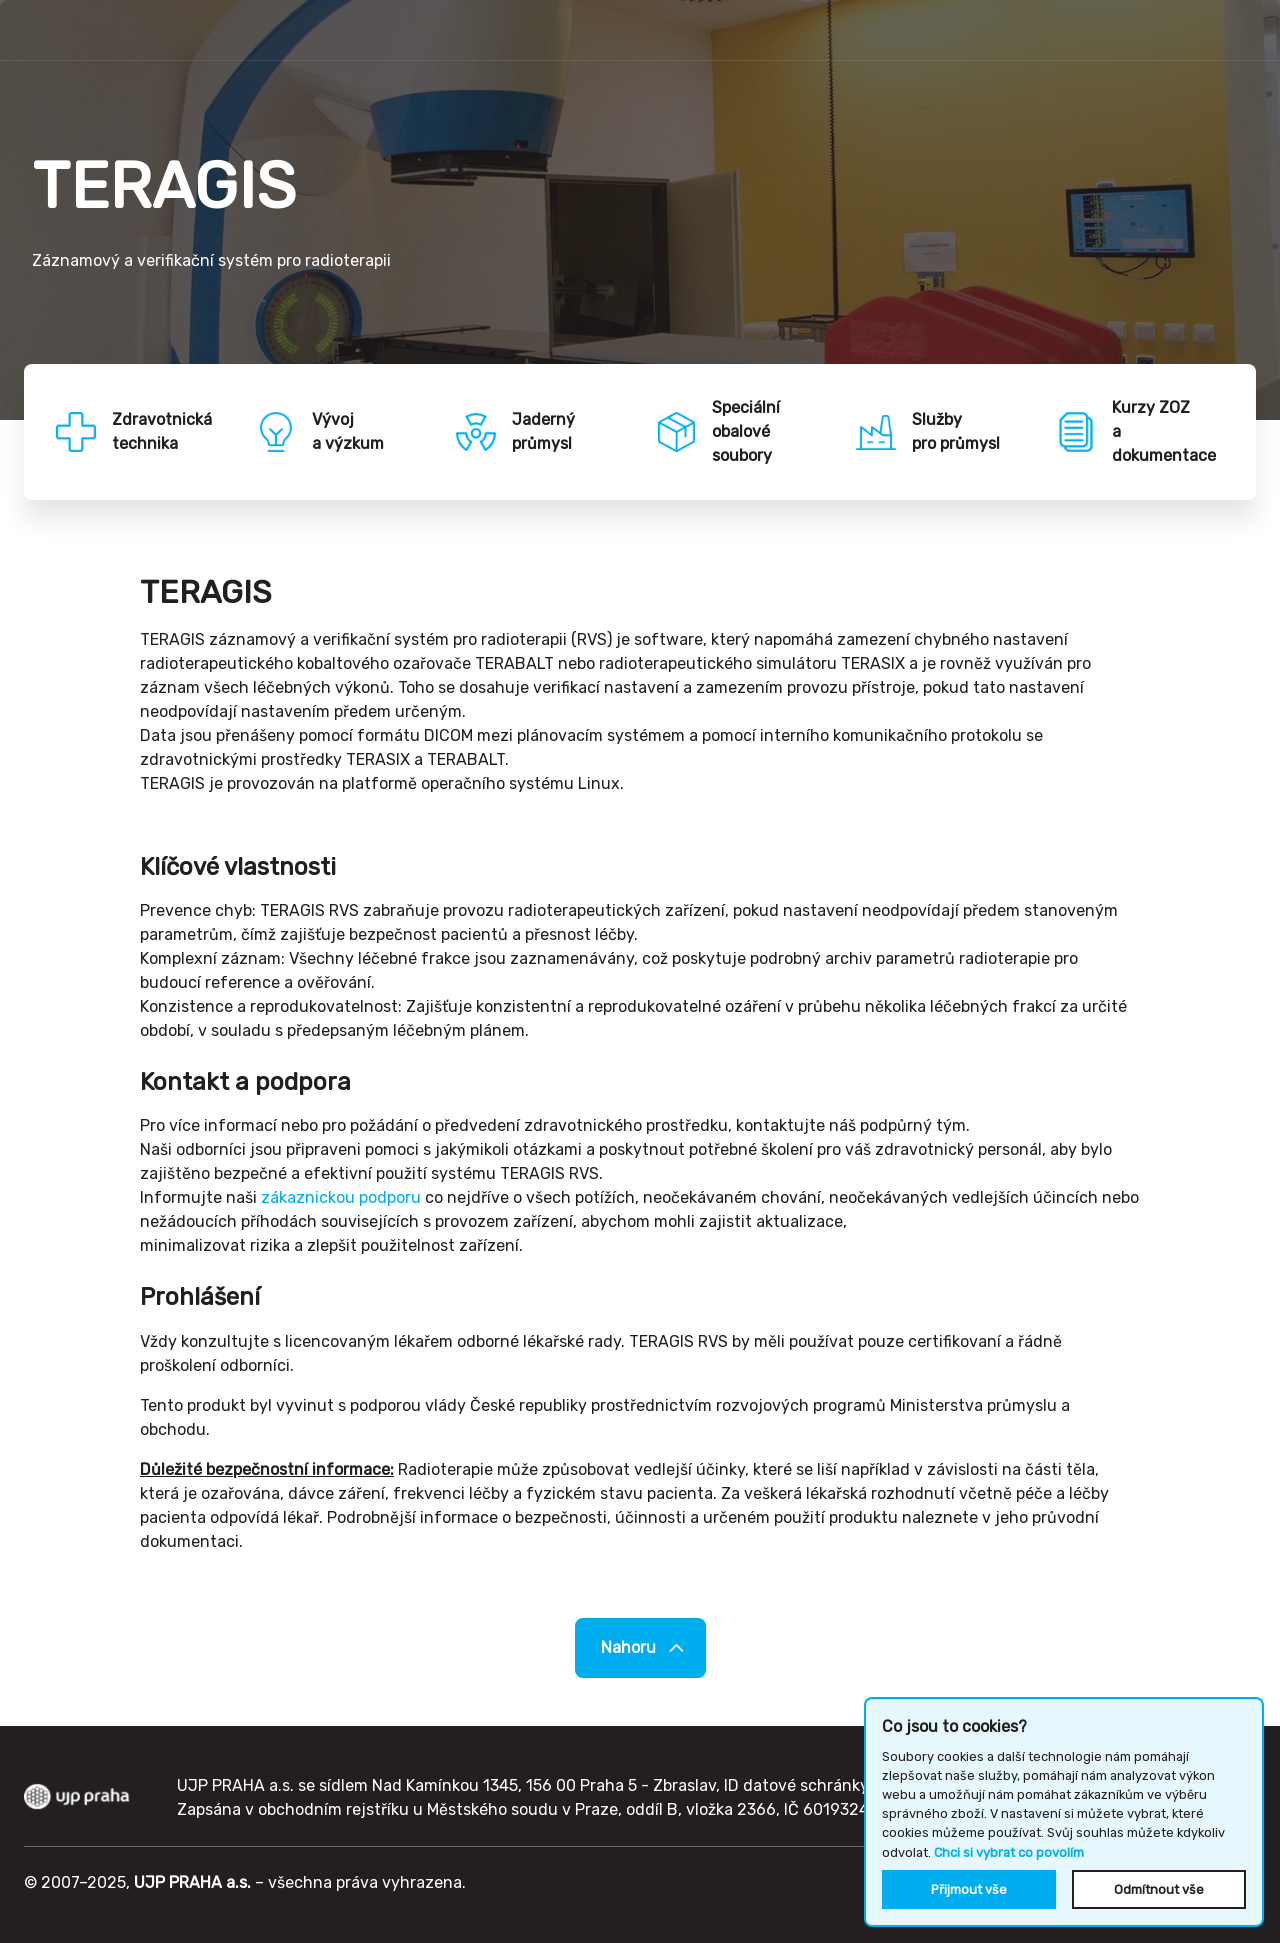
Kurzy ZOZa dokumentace (1164, 431)
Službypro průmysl (956, 431)
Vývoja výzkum (348, 431)
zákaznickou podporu (341, 1197)
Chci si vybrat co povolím (1009, 1852)
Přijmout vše (969, 1889)
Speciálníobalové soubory (746, 431)
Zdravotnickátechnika (162, 431)
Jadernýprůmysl (543, 431)
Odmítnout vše (1159, 1889)
